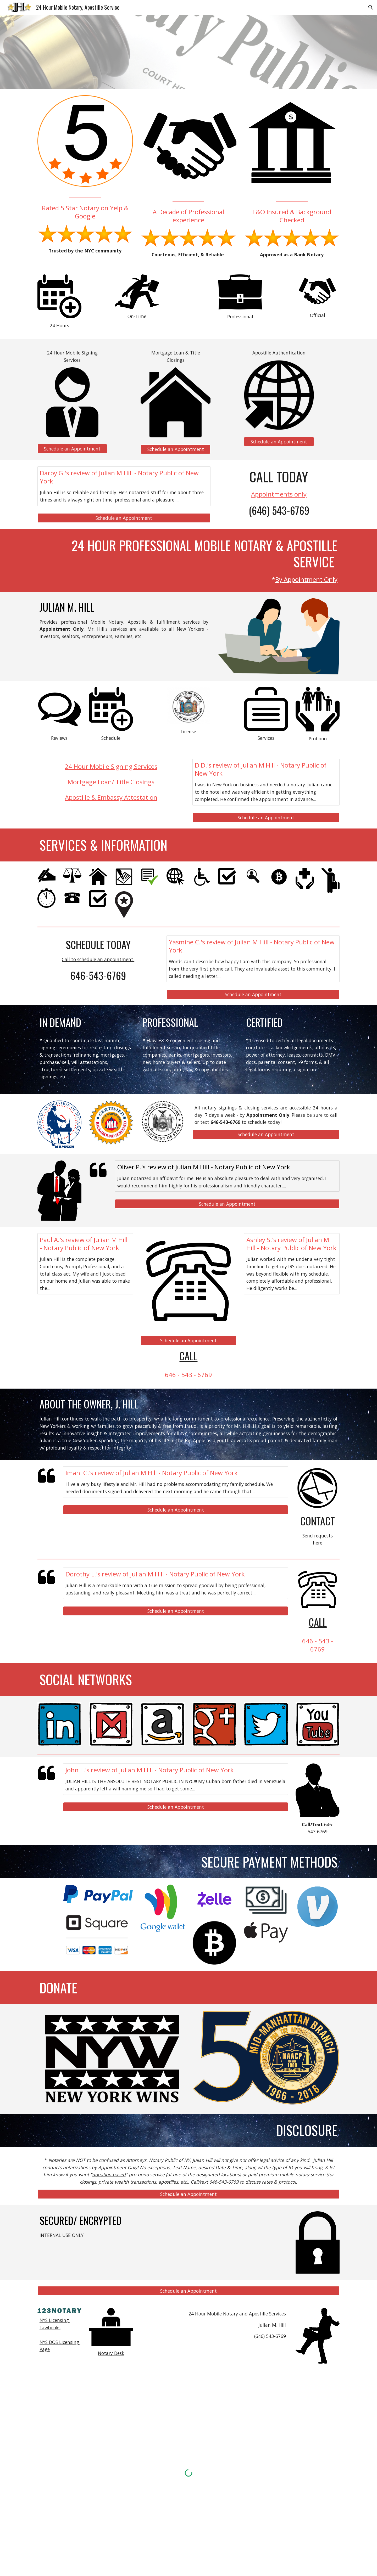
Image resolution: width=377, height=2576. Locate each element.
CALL (188, 1355)
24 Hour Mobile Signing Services (111, 766)
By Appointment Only (306, 579)
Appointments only (279, 494)
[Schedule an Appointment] (72, 448)
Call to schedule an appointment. (98, 959)
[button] (370, 7)
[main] (85, 205)
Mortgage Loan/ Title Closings (111, 781)
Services (266, 738)
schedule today (264, 1122)
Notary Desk (111, 2353)
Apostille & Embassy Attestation (111, 797)
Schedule (110, 738)
